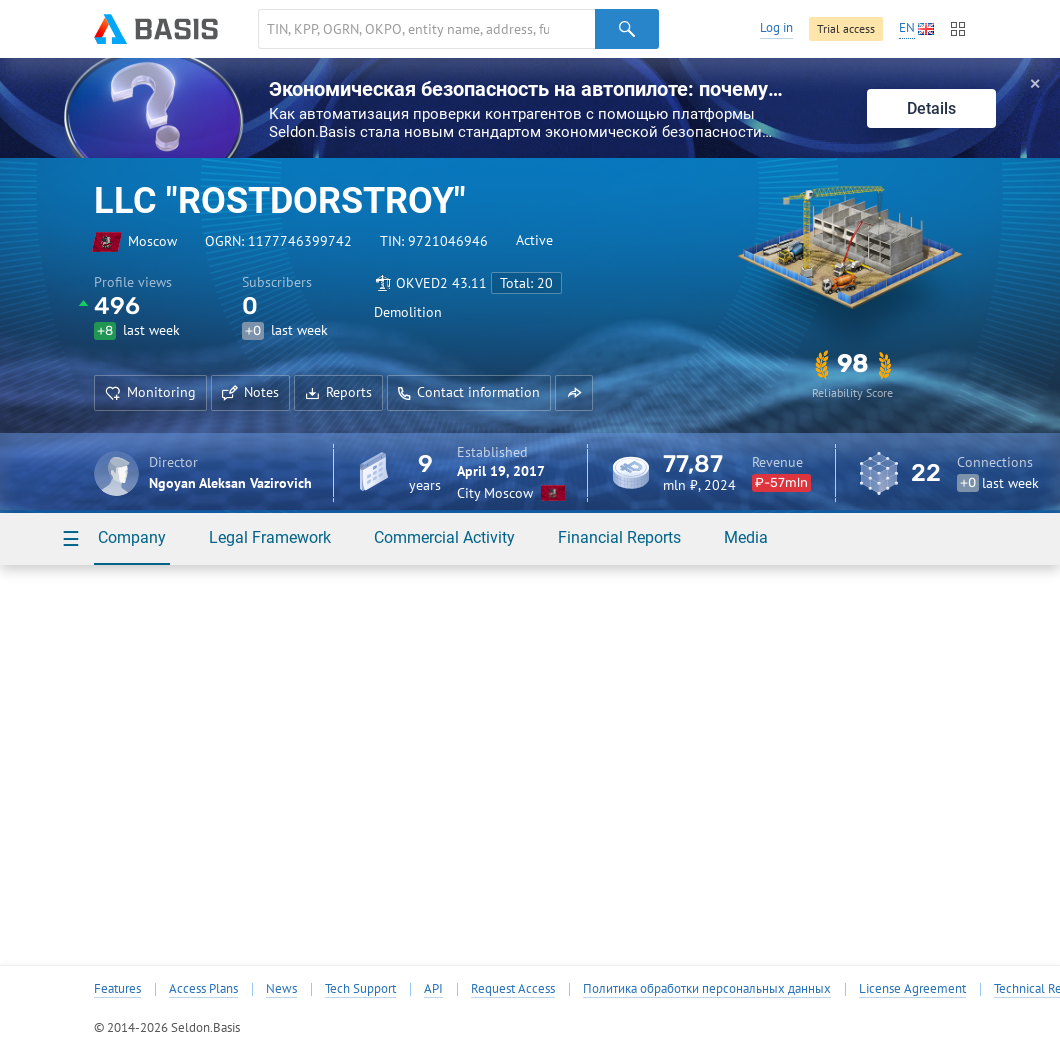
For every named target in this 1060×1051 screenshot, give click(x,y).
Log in (776, 27)
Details (931, 108)
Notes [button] (250, 392)
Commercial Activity (444, 537)
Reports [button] (338, 392)
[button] (574, 393)
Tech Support (360, 989)
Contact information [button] (469, 392)
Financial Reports (619, 537)
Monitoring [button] (150, 392)
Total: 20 (526, 283)
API (433, 989)
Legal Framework (270, 537)
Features (117, 989)
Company (132, 537)
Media (746, 537)
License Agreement (912, 989)
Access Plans (203, 989)
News (281, 989)
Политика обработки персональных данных (707, 989)
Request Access (513, 989)
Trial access (846, 28)
